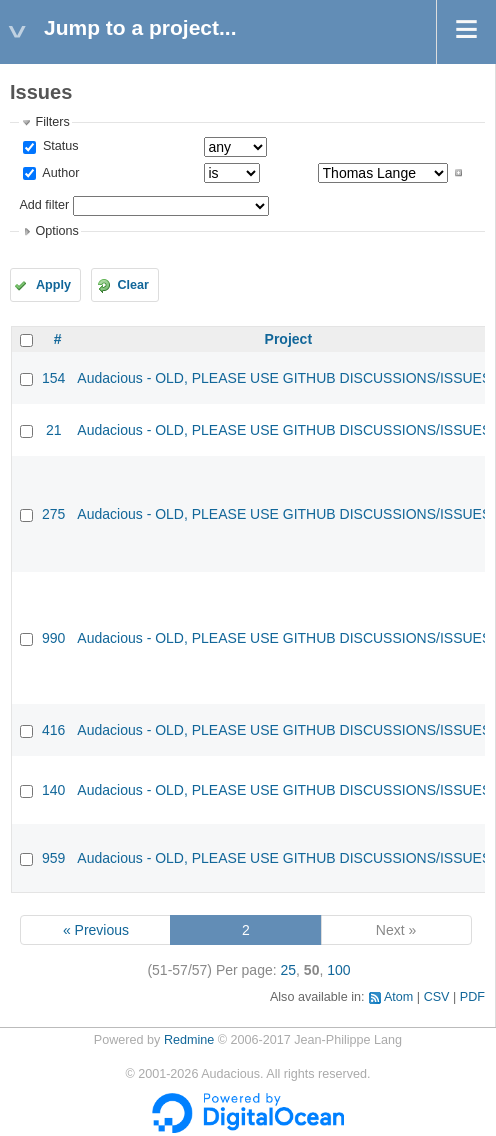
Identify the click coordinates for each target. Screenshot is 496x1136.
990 (53, 638)
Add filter (44, 205)
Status (58, 146)
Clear (133, 285)
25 (289, 970)
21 (54, 430)
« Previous (96, 930)
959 (53, 858)
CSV (437, 997)
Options (56, 231)
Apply (53, 285)
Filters (52, 122)
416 (53, 730)
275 (53, 514)
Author (59, 173)
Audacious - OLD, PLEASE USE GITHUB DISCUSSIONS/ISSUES (284, 378)
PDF (472, 997)
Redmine (189, 1040)
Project (288, 339)
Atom (398, 997)
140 (53, 790)
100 (338, 970)
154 (53, 378)
